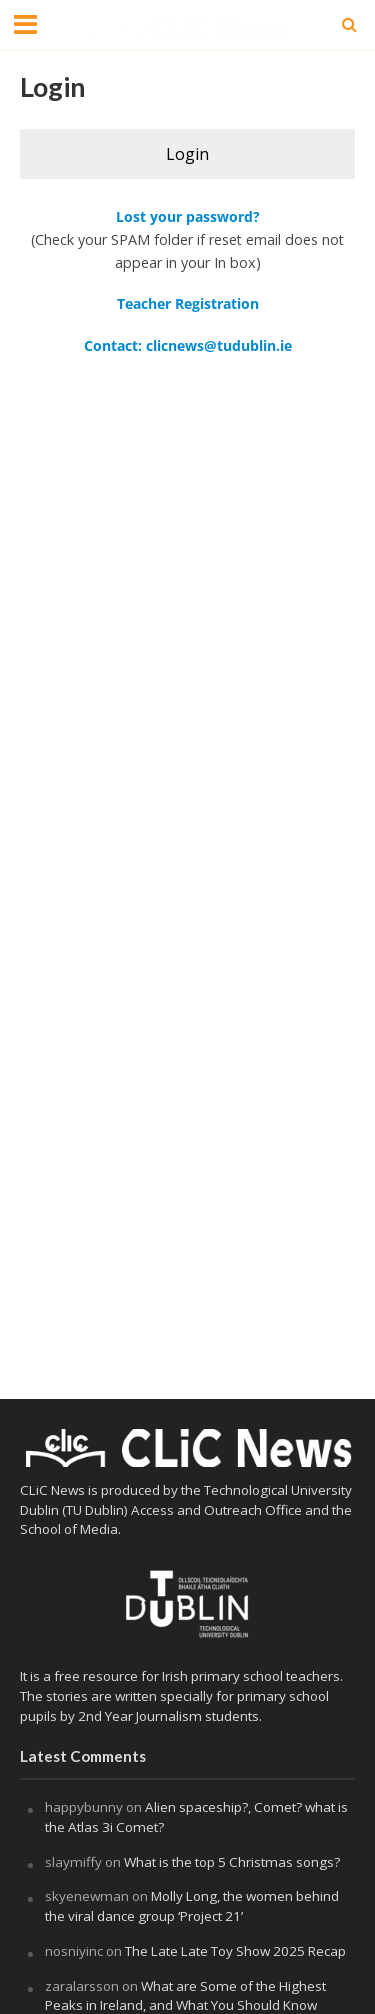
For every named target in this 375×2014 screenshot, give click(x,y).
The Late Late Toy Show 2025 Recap (235, 1951)
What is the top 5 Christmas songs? (233, 1862)
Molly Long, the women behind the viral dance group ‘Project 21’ (192, 1906)
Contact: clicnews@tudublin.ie (188, 345)
